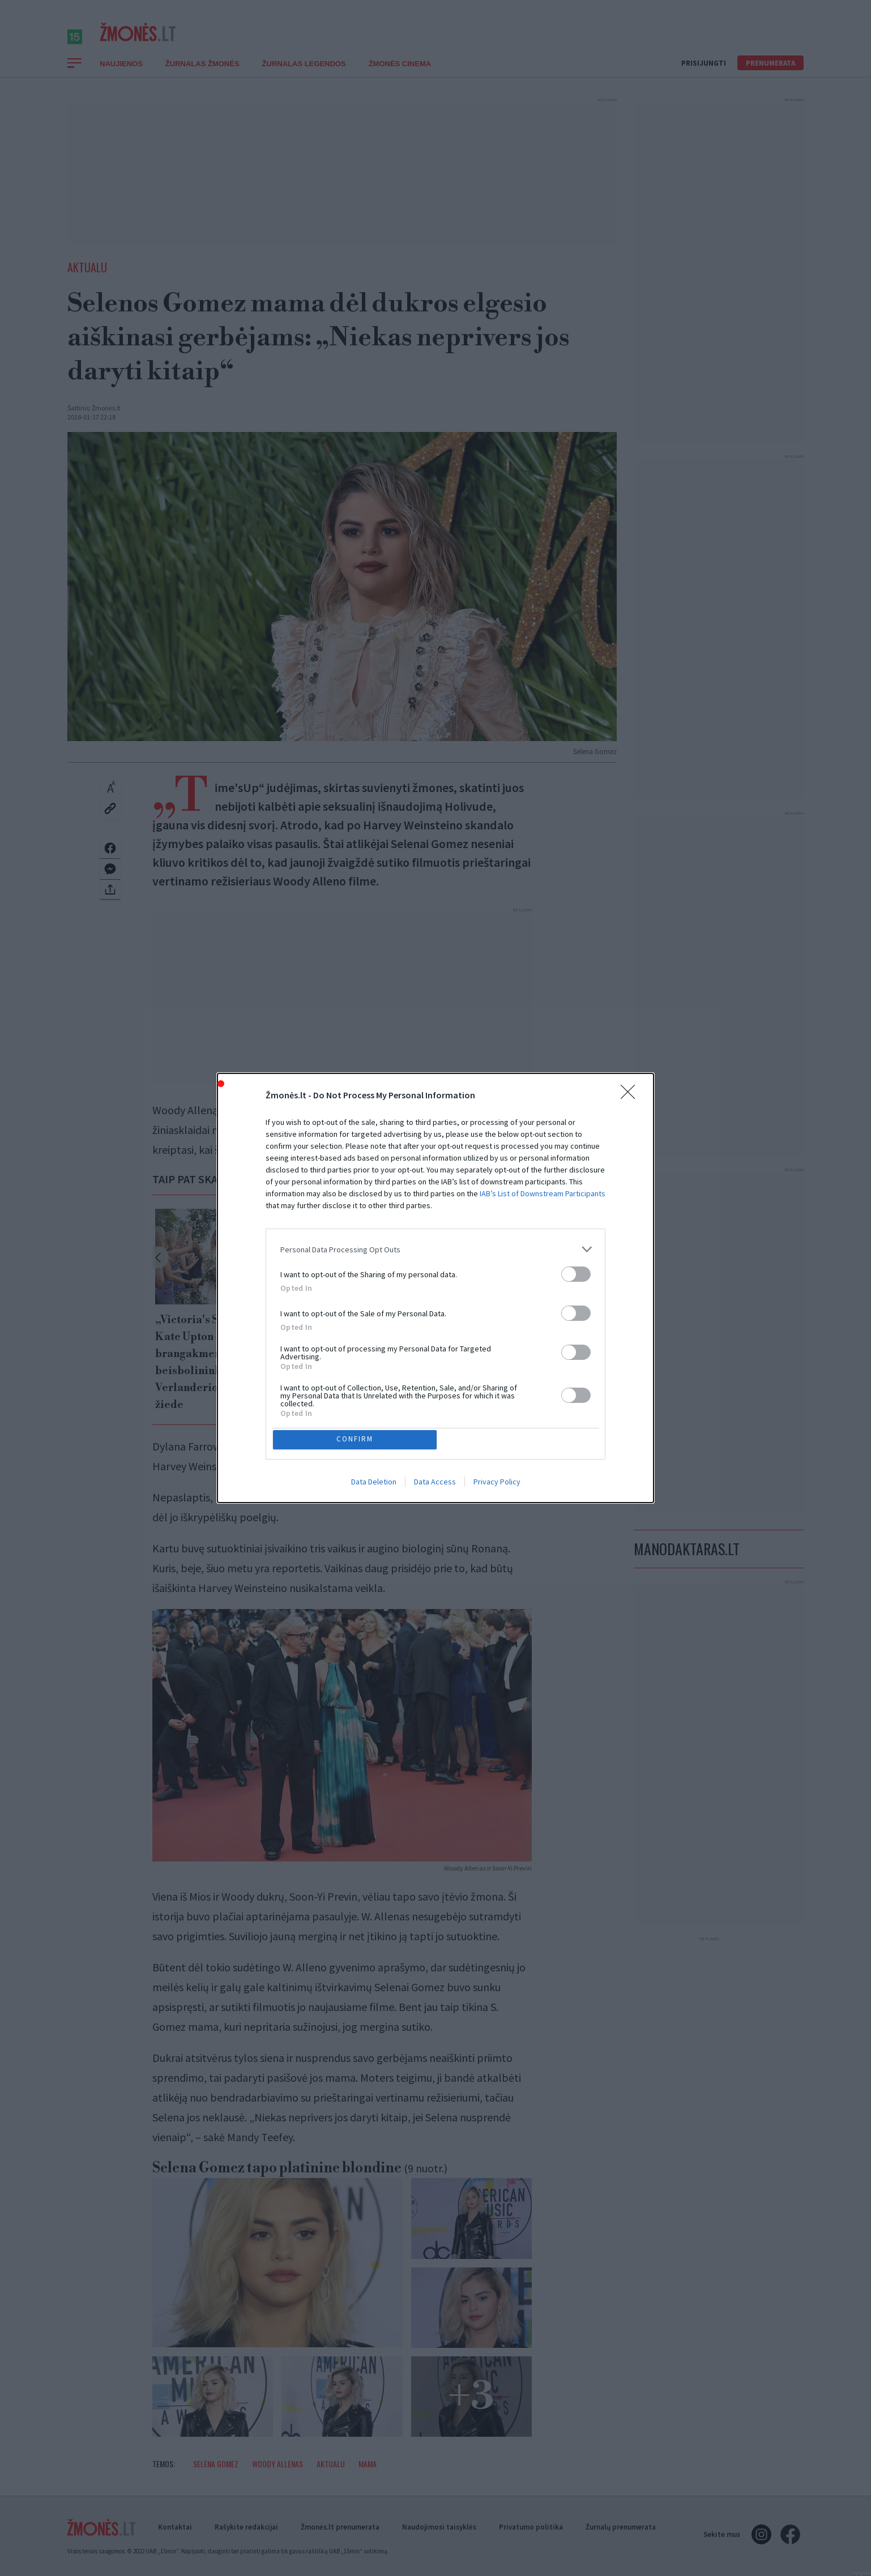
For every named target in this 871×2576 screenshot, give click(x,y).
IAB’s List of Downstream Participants (542, 1191)
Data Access (435, 1484)
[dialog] (435, 1288)
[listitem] (435, 1247)
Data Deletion (373, 1484)
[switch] (576, 1272)
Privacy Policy (496, 1484)
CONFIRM (357, 1439)
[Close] (631, 1093)
